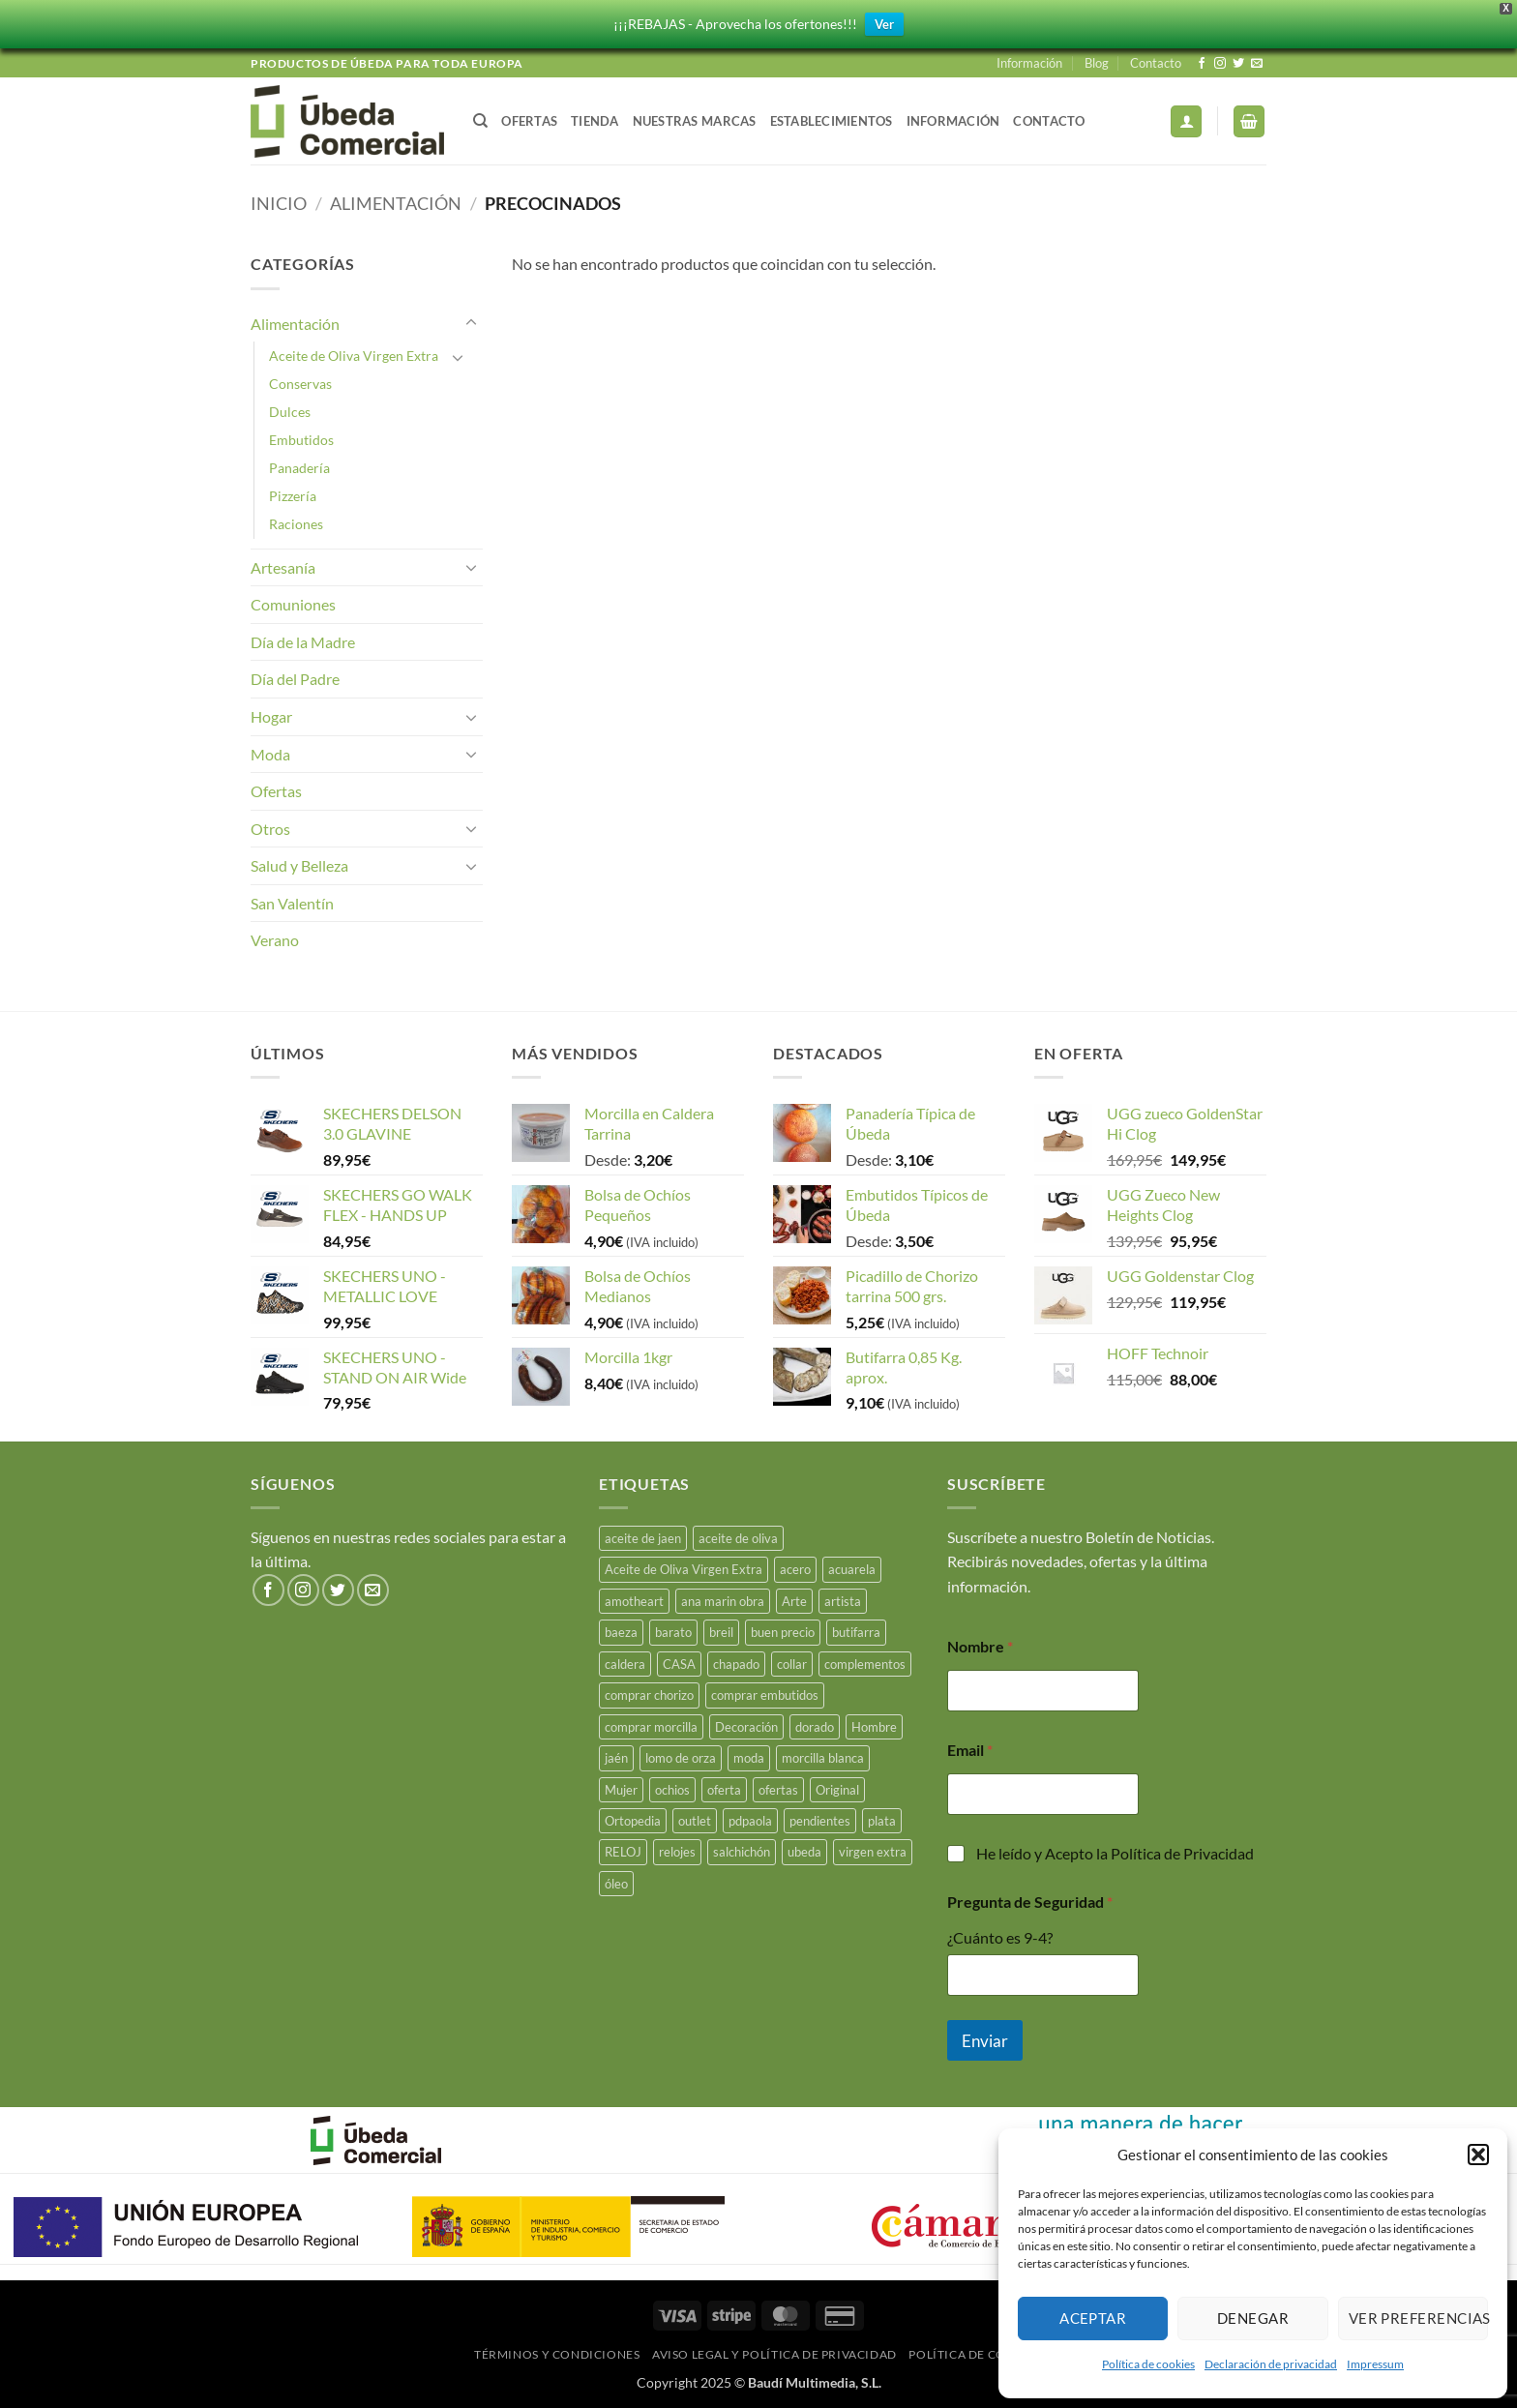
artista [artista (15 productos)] (842, 1601)
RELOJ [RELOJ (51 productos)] (623, 1851)
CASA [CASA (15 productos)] (679, 1664)
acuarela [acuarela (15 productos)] (852, 1569)
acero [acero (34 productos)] (795, 1569)
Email (970, 1749)
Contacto (1155, 63)
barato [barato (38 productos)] (673, 1632)
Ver (884, 24)
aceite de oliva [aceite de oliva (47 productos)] (738, 1538)
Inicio (279, 203)
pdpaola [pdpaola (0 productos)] (750, 1820)
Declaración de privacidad (1271, 2364)
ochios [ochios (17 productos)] (672, 1790)
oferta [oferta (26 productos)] (724, 1790)
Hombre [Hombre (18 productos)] (874, 1727)
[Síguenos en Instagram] (1220, 64)
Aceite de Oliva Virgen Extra (353, 355)
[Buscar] (480, 121)
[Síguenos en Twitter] (1238, 64)
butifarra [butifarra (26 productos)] (856, 1632)
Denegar (1253, 2318)
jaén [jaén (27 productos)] (616, 1758)
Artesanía (283, 567)
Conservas (300, 383)
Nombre (980, 1646)
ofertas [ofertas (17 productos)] (778, 1790)
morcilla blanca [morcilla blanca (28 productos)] (823, 1758)
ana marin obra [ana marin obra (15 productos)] (722, 1601)
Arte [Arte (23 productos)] (794, 1601)
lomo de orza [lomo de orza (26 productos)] (680, 1758)
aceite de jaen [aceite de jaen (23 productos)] (643, 1538)
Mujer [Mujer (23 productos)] (621, 1790)
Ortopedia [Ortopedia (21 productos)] (633, 1820)
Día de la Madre (303, 642)
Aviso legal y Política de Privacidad (774, 2354)
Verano (275, 940)
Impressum (1375, 2364)
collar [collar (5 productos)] (792, 1664)
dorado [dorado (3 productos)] (814, 1727)
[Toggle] (471, 323)
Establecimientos (831, 121)
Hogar (271, 716)
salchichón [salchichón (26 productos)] (741, 1851)
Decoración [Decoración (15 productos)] (746, 1727)
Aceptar (1092, 2318)
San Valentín (292, 903)
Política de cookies (1148, 2364)
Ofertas (529, 121)
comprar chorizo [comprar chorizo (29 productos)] (649, 1695)
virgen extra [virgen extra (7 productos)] (873, 1851)
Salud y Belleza (299, 865)
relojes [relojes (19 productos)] (677, 1851)
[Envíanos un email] (1257, 64)
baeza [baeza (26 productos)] (621, 1632)
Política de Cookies (975, 2354)
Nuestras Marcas (695, 121)
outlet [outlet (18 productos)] (694, 1820)
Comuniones (293, 604)
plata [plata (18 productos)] (882, 1820)
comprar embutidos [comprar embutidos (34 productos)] (764, 1695)
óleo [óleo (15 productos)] (616, 1883)
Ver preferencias (1418, 2318)
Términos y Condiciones (557, 2354)
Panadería (299, 468)
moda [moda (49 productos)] (748, 1758)
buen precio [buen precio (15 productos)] (783, 1632)
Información (1029, 63)
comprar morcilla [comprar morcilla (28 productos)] (651, 1727)
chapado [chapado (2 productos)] (736, 1664)
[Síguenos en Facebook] (1201, 64)
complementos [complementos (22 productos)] (865, 1664)
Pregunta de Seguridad (1030, 1901)
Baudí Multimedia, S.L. (814, 2382)
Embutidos (301, 439)
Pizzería (292, 496)
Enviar (985, 2041)
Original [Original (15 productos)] (837, 1790)
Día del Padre (295, 678)
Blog (1097, 63)
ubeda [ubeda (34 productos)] (804, 1851)
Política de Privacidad (1182, 1853)
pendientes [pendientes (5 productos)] (819, 1820)
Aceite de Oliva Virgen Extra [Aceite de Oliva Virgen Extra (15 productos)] (683, 1569)
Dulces (290, 411)
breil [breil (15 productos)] (721, 1632)
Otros (270, 828)
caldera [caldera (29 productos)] (625, 1664)
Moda (270, 754)
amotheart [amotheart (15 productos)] (634, 1601)
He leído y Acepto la (1115, 1853)
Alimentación (395, 203)
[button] (1478, 2154)
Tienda (595, 121)
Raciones (296, 524)
